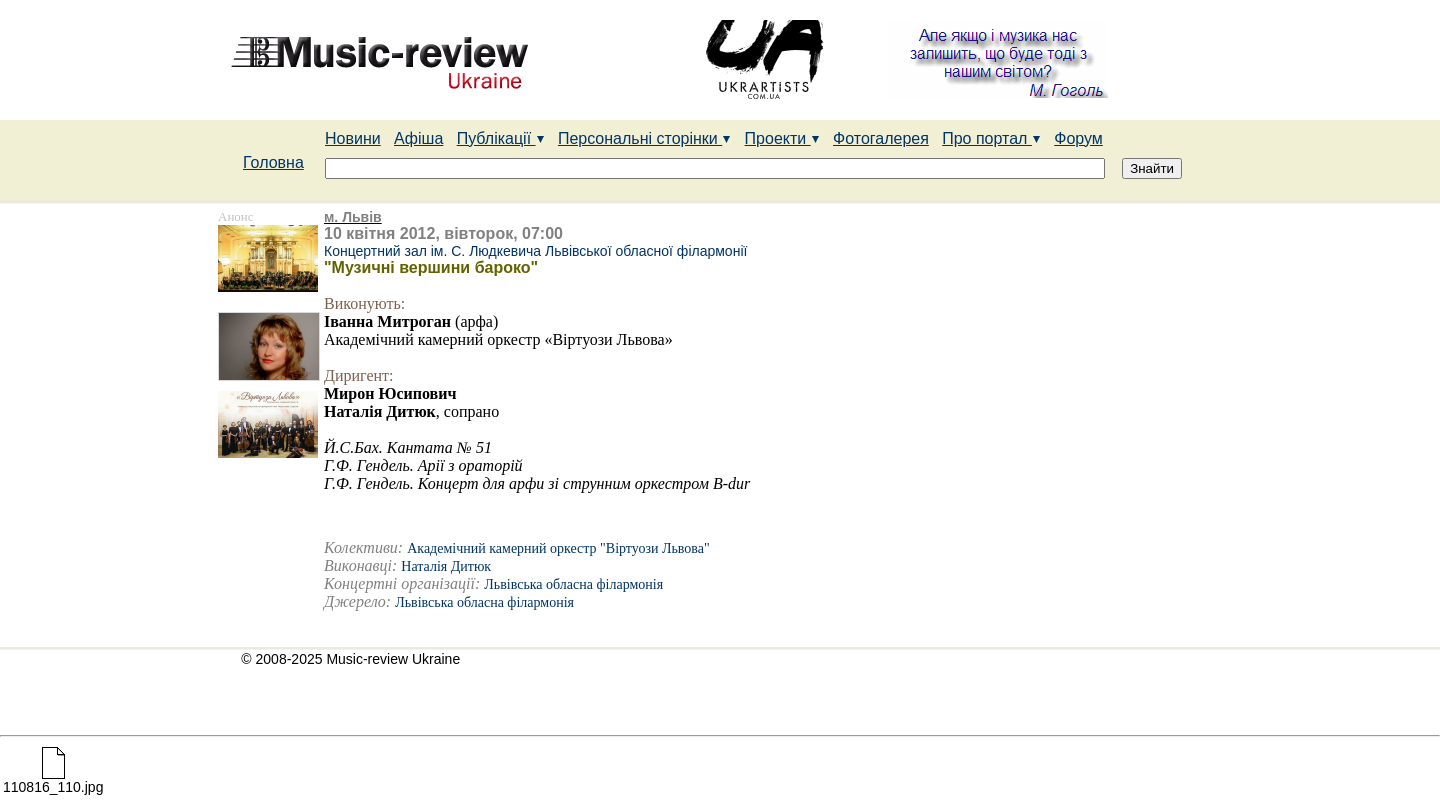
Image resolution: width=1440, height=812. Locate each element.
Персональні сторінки (644, 138)
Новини (353, 138)
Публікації (501, 138)
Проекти (782, 138)
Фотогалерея (881, 138)
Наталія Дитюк (446, 566)
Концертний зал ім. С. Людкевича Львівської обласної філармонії (535, 251)
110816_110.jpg (53, 780)
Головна (273, 162)
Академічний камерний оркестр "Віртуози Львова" (558, 548)
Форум (1078, 138)
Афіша (418, 138)
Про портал (991, 138)
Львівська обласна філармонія (573, 584)
